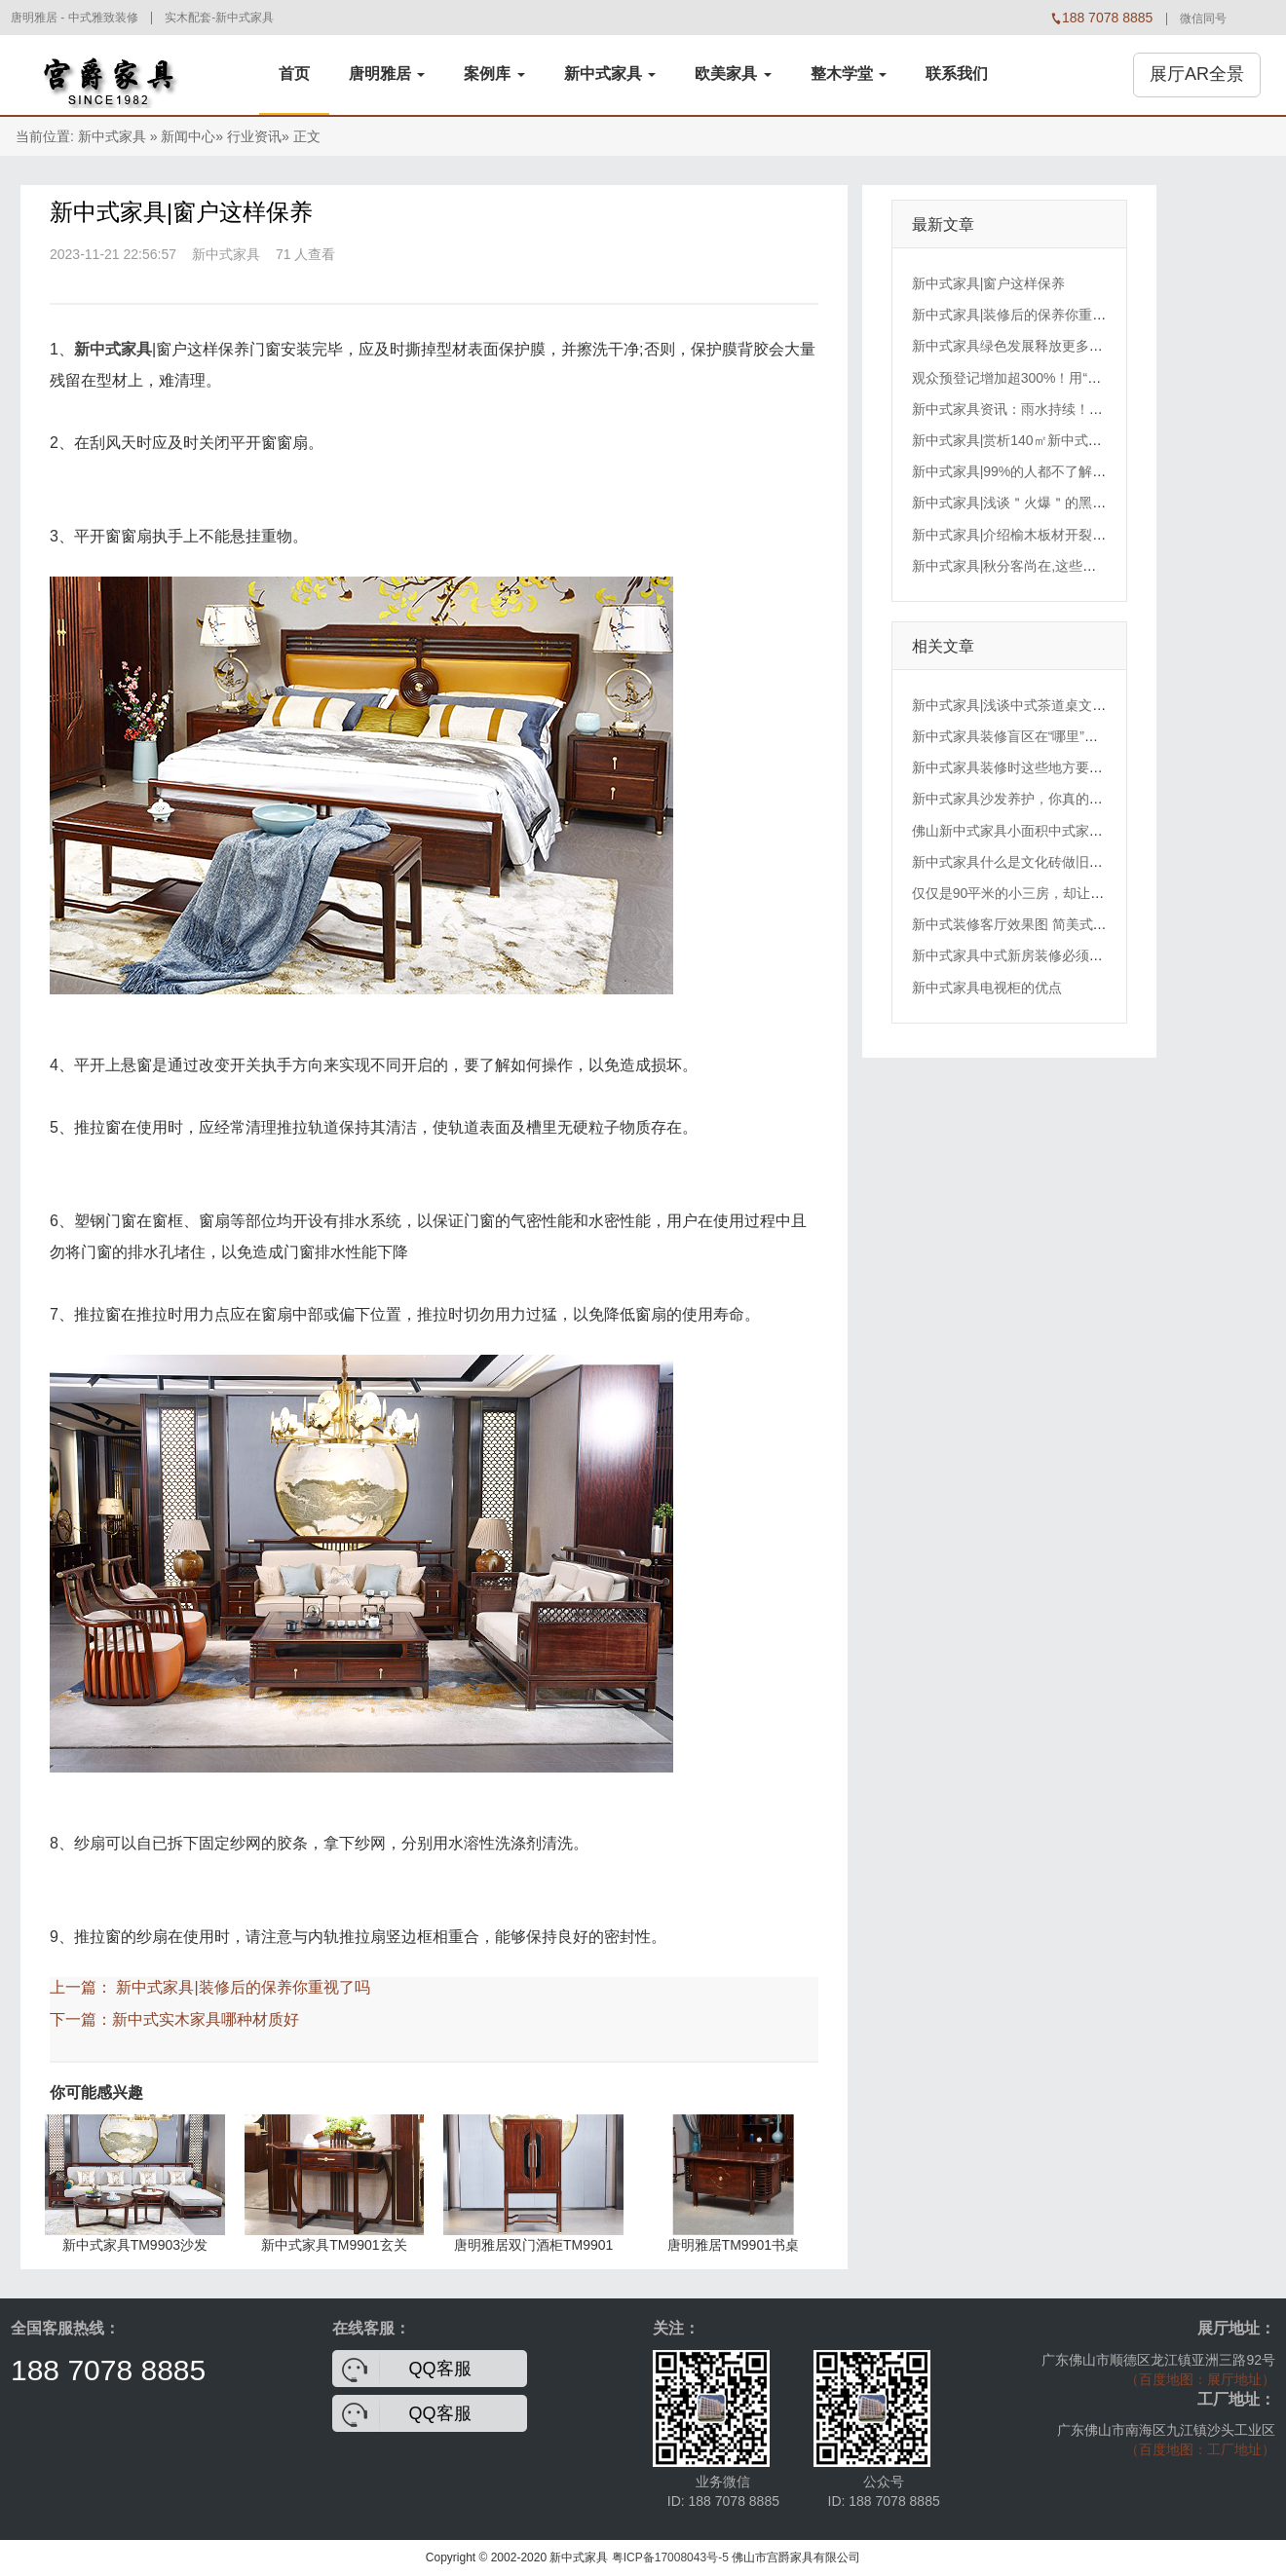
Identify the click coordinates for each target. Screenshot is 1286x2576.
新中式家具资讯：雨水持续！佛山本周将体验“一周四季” (1080, 409)
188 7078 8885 (108, 2370)
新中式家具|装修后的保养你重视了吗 (242, 1987)
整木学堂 (849, 73)
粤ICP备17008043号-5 (670, 2557)
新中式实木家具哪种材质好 (205, 2019)
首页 (294, 73)
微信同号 (1203, 18)
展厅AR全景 (1197, 74)
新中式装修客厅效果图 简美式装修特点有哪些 (1050, 924)
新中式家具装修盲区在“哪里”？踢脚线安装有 (1046, 736)
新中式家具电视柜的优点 (987, 987)
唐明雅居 (387, 73)
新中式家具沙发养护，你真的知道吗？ (1028, 798)
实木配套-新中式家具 (219, 17)
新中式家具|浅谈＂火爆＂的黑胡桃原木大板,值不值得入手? (1089, 502)
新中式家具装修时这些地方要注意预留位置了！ (1055, 767)
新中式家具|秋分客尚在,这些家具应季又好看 (1045, 566)
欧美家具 (733, 73)
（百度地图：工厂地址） (1200, 2449)
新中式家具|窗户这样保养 (989, 283)
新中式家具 (610, 73)
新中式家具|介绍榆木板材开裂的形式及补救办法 (1057, 534)
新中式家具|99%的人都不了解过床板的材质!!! (1049, 471)
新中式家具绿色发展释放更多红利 (1014, 346)
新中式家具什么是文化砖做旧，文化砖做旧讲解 (1055, 862)
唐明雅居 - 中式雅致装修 (74, 17)
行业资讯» (258, 136)
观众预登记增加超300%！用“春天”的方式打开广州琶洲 (1077, 378)
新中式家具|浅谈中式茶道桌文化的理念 (1030, 705)
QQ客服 (440, 2368)
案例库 (494, 73)
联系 (957, 73)
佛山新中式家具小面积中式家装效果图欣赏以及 (1055, 831)
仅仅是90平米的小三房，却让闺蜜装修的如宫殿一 (1063, 893)
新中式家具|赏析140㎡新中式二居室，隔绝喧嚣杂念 (1068, 440)
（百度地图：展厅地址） (1200, 2379)
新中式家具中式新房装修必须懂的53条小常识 (1049, 955)
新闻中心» (192, 136)
